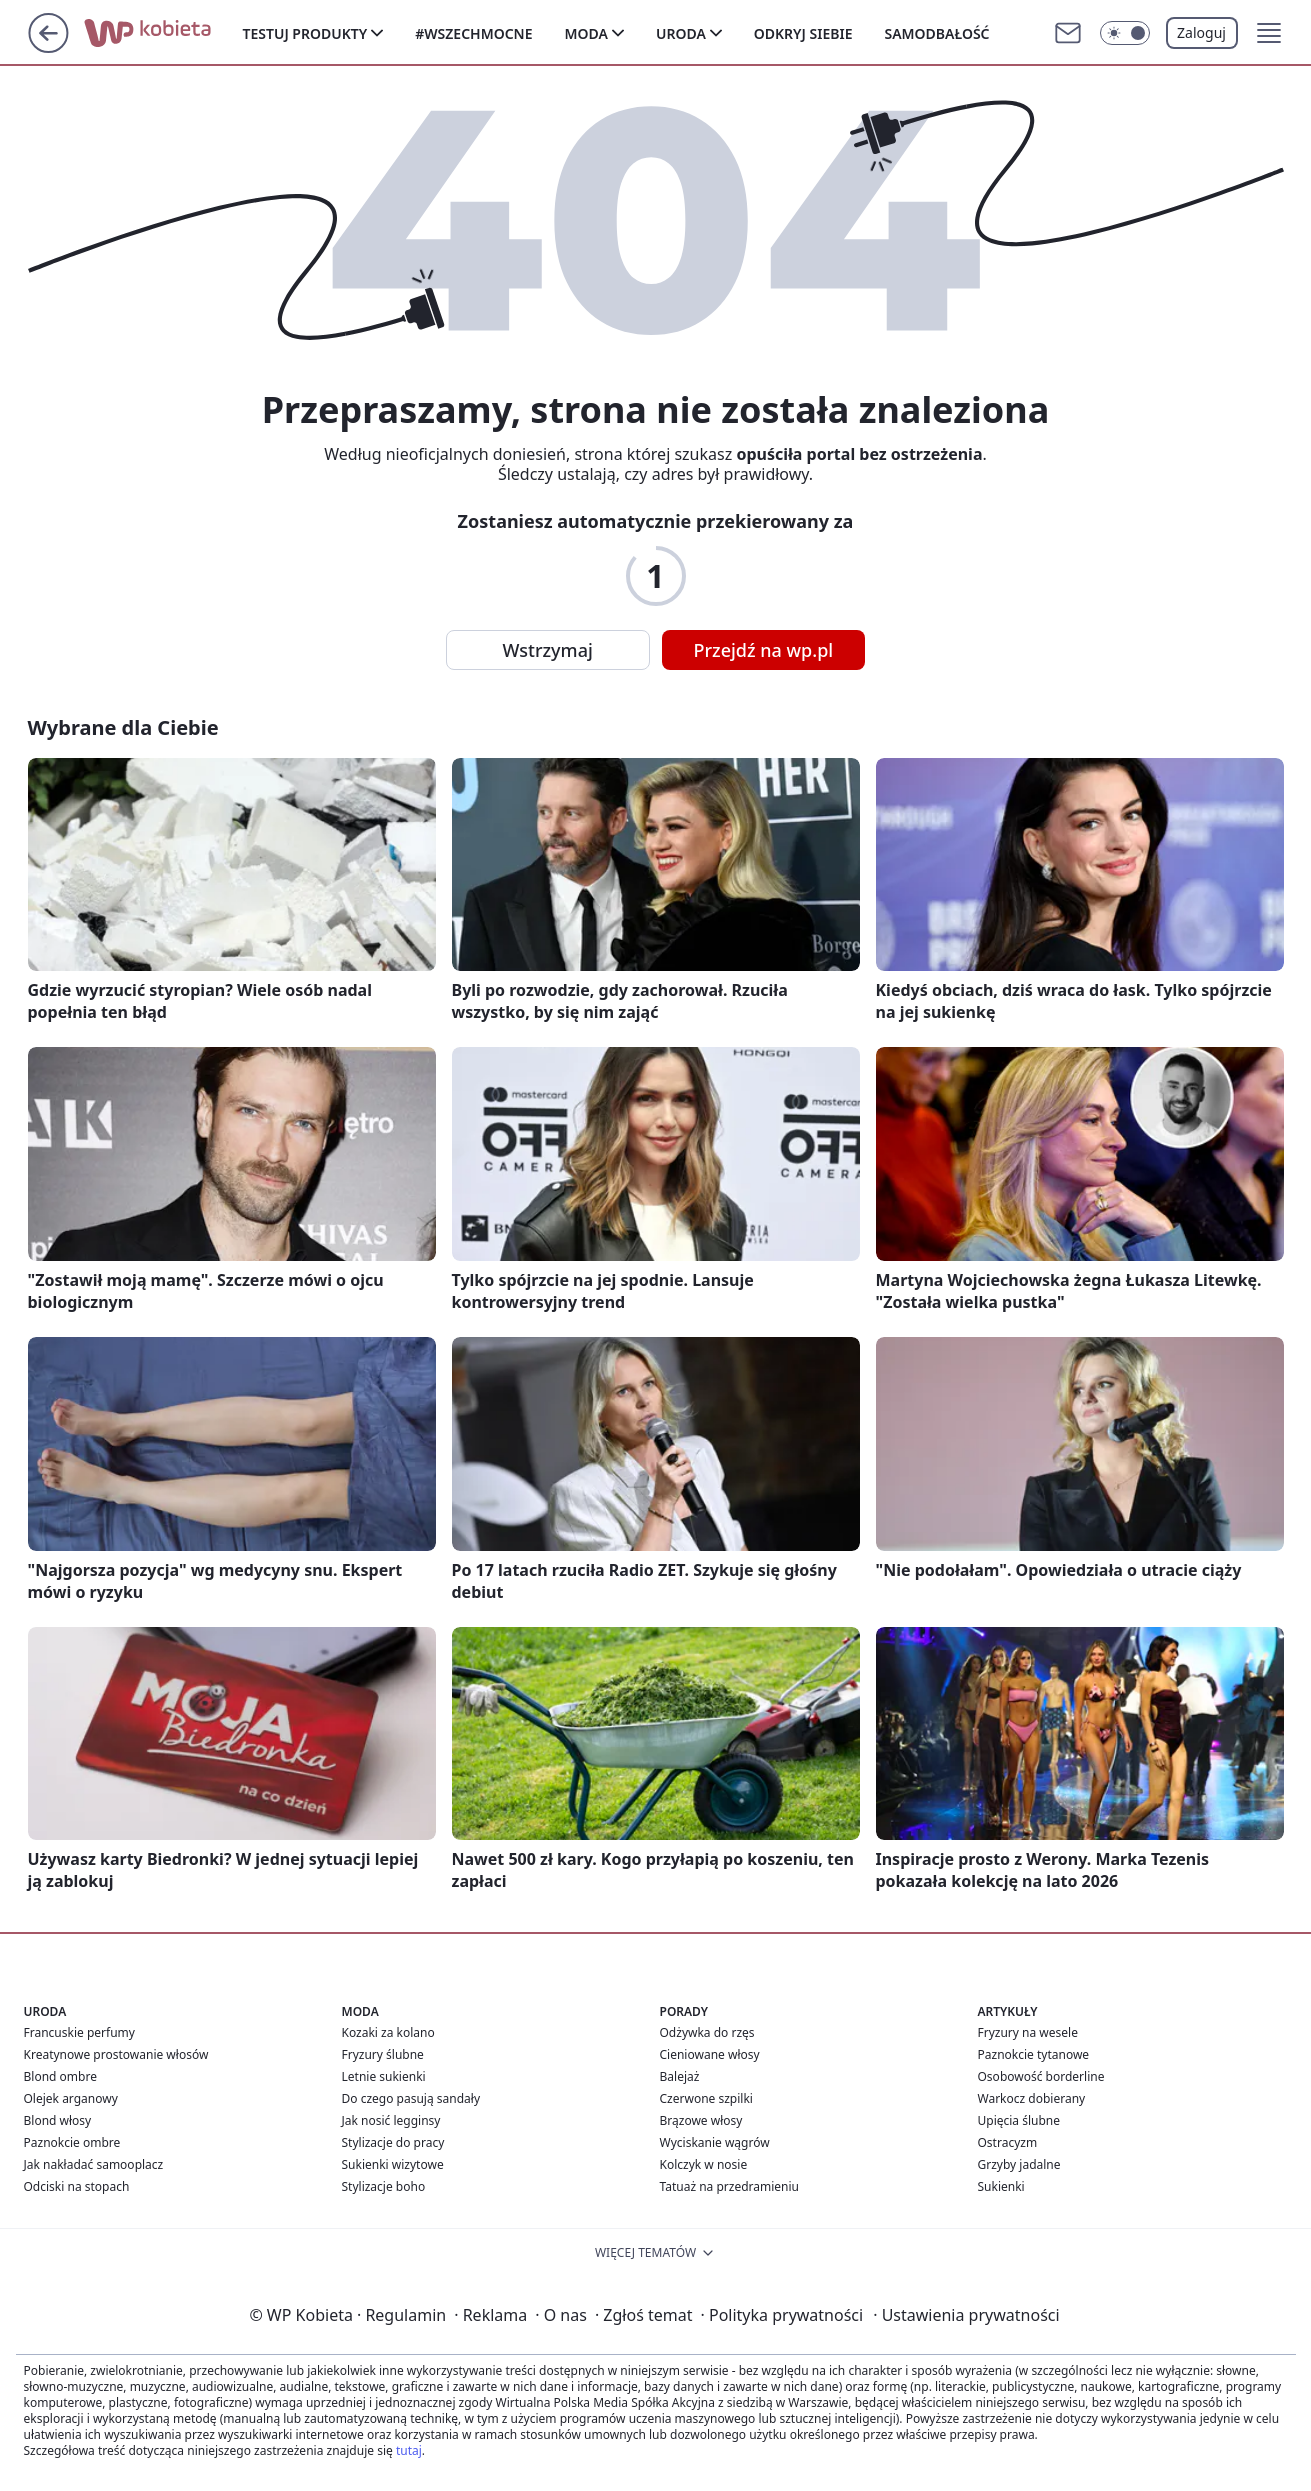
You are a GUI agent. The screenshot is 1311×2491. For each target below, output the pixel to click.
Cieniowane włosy (710, 2054)
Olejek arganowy (71, 2098)
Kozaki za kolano (388, 2032)
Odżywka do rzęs (707, 2032)
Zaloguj (1201, 32)
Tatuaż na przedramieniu (730, 2186)
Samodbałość (936, 33)
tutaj (409, 2450)
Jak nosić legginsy (391, 2120)
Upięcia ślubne (1019, 2120)
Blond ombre (60, 2076)
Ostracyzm (1008, 2142)
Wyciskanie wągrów (715, 2142)
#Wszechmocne (473, 33)
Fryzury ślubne (383, 2054)
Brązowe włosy (701, 2120)
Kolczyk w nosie (704, 2164)
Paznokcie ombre (72, 2142)
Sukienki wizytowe (393, 2164)
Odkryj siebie (803, 33)
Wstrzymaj (548, 650)
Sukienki (1001, 2186)
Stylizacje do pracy (393, 2142)
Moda (586, 33)
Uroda (681, 33)
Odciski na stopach (77, 2186)
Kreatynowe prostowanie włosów (116, 2054)
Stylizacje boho (384, 2186)
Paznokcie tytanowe (1034, 2054)
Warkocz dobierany (1032, 2098)
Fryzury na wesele (1028, 2032)
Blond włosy (58, 2120)
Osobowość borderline (1041, 2076)
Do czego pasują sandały (411, 2098)
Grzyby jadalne (1019, 2164)
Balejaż (680, 2076)
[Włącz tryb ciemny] (1125, 33)
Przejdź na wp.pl (764, 650)
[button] (1269, 33)
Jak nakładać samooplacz (94, 2164)
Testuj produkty (305, 33)
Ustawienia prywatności (966, 2315)
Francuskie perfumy (79, 2032)
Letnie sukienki (384, 2076)
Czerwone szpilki (706, 2098)
